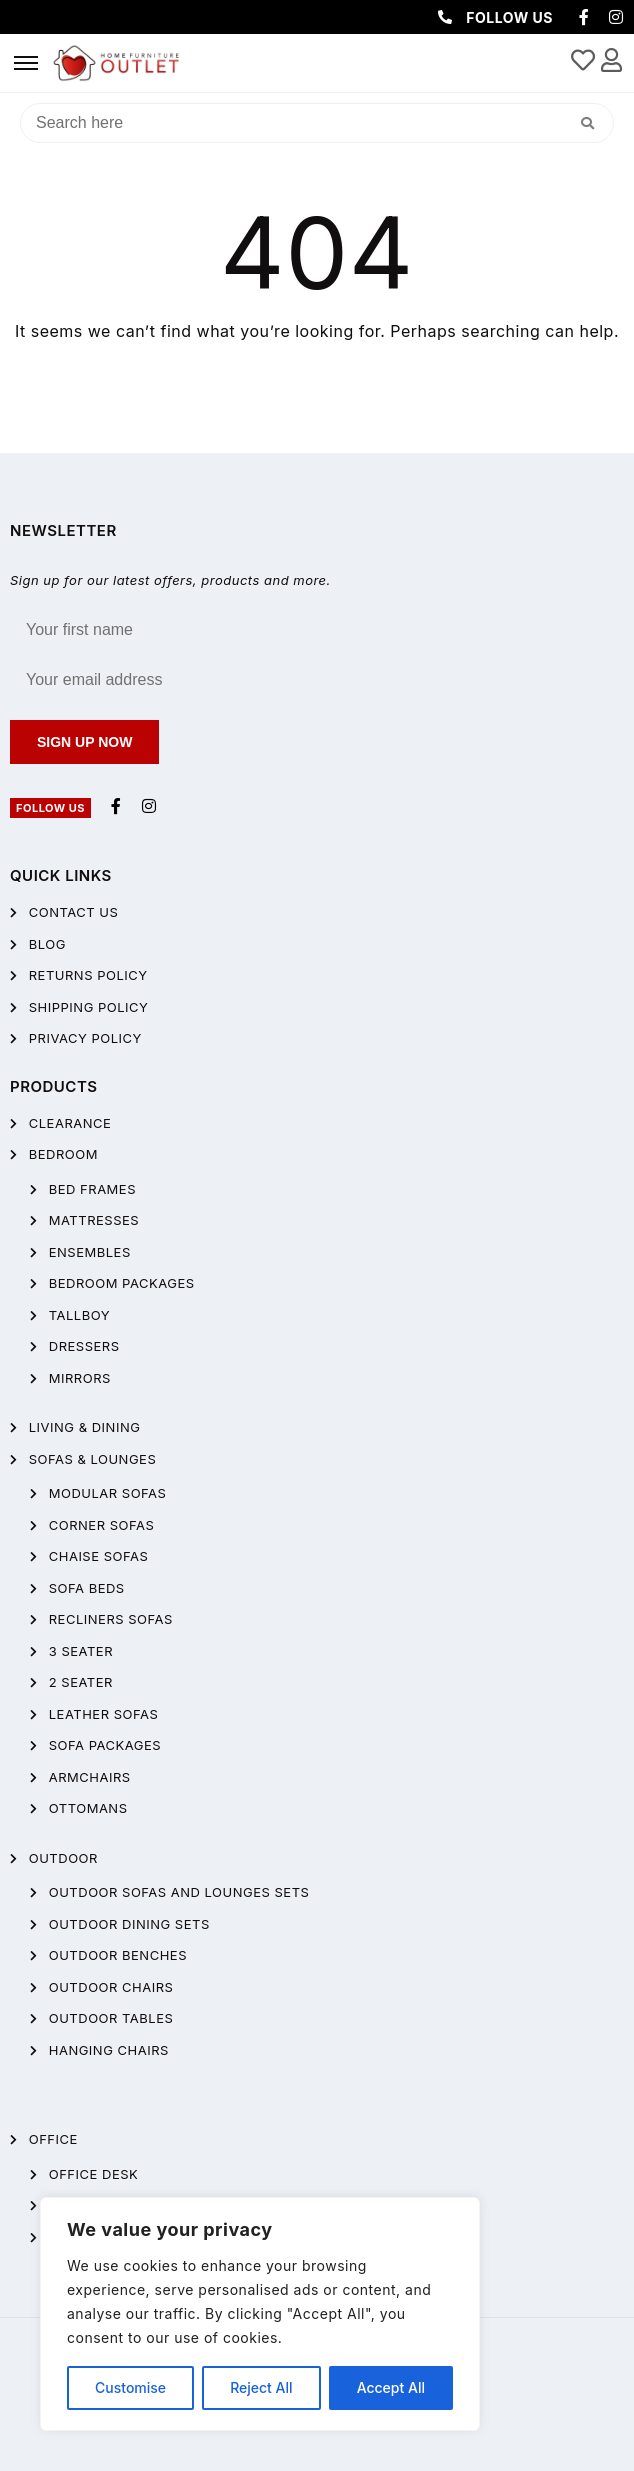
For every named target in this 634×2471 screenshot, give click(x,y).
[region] (260, 2314)
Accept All (391, 2387)
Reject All (261, 2387)
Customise (130, 2387)
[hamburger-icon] (26, 63)
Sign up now (84, 742)
